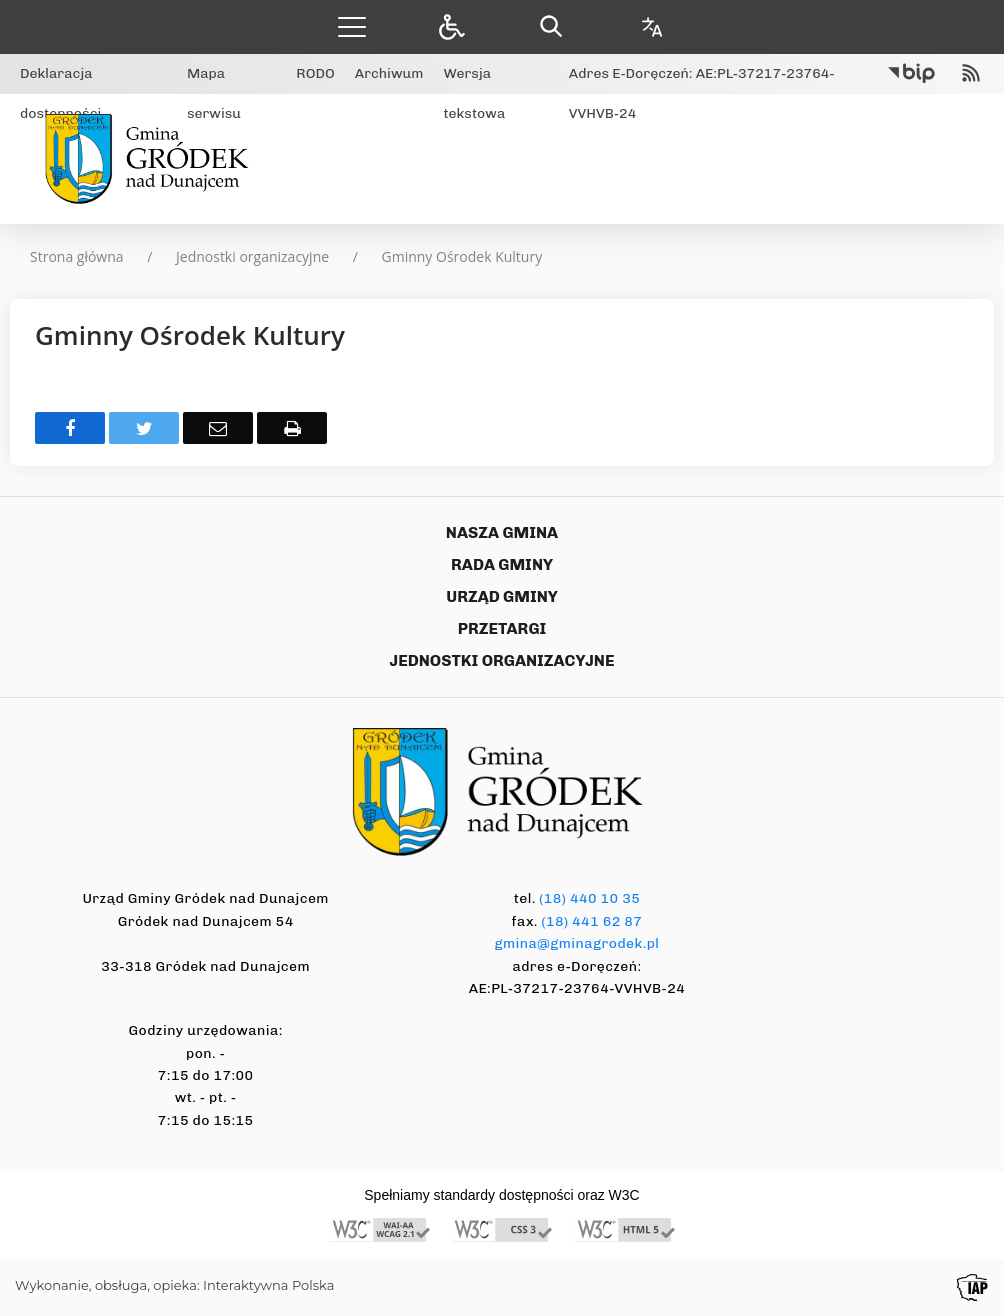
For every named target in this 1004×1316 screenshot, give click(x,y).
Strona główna (77, 256)
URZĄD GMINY (502, 596)
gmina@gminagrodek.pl (577, 943)
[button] (352, 26)
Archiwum (389, 73)
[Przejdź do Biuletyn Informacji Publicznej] (911, 74)
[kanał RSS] (971, 74)
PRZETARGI (502, 628)
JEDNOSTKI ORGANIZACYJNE (502, 660)
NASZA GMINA (502, 532)
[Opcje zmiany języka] (652, 26)
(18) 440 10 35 (589, 898)
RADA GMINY (502, 564)
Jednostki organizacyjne (252, 256)
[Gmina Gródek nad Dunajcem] (154, 159)
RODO (315, 73)
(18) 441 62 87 (591, 921)
